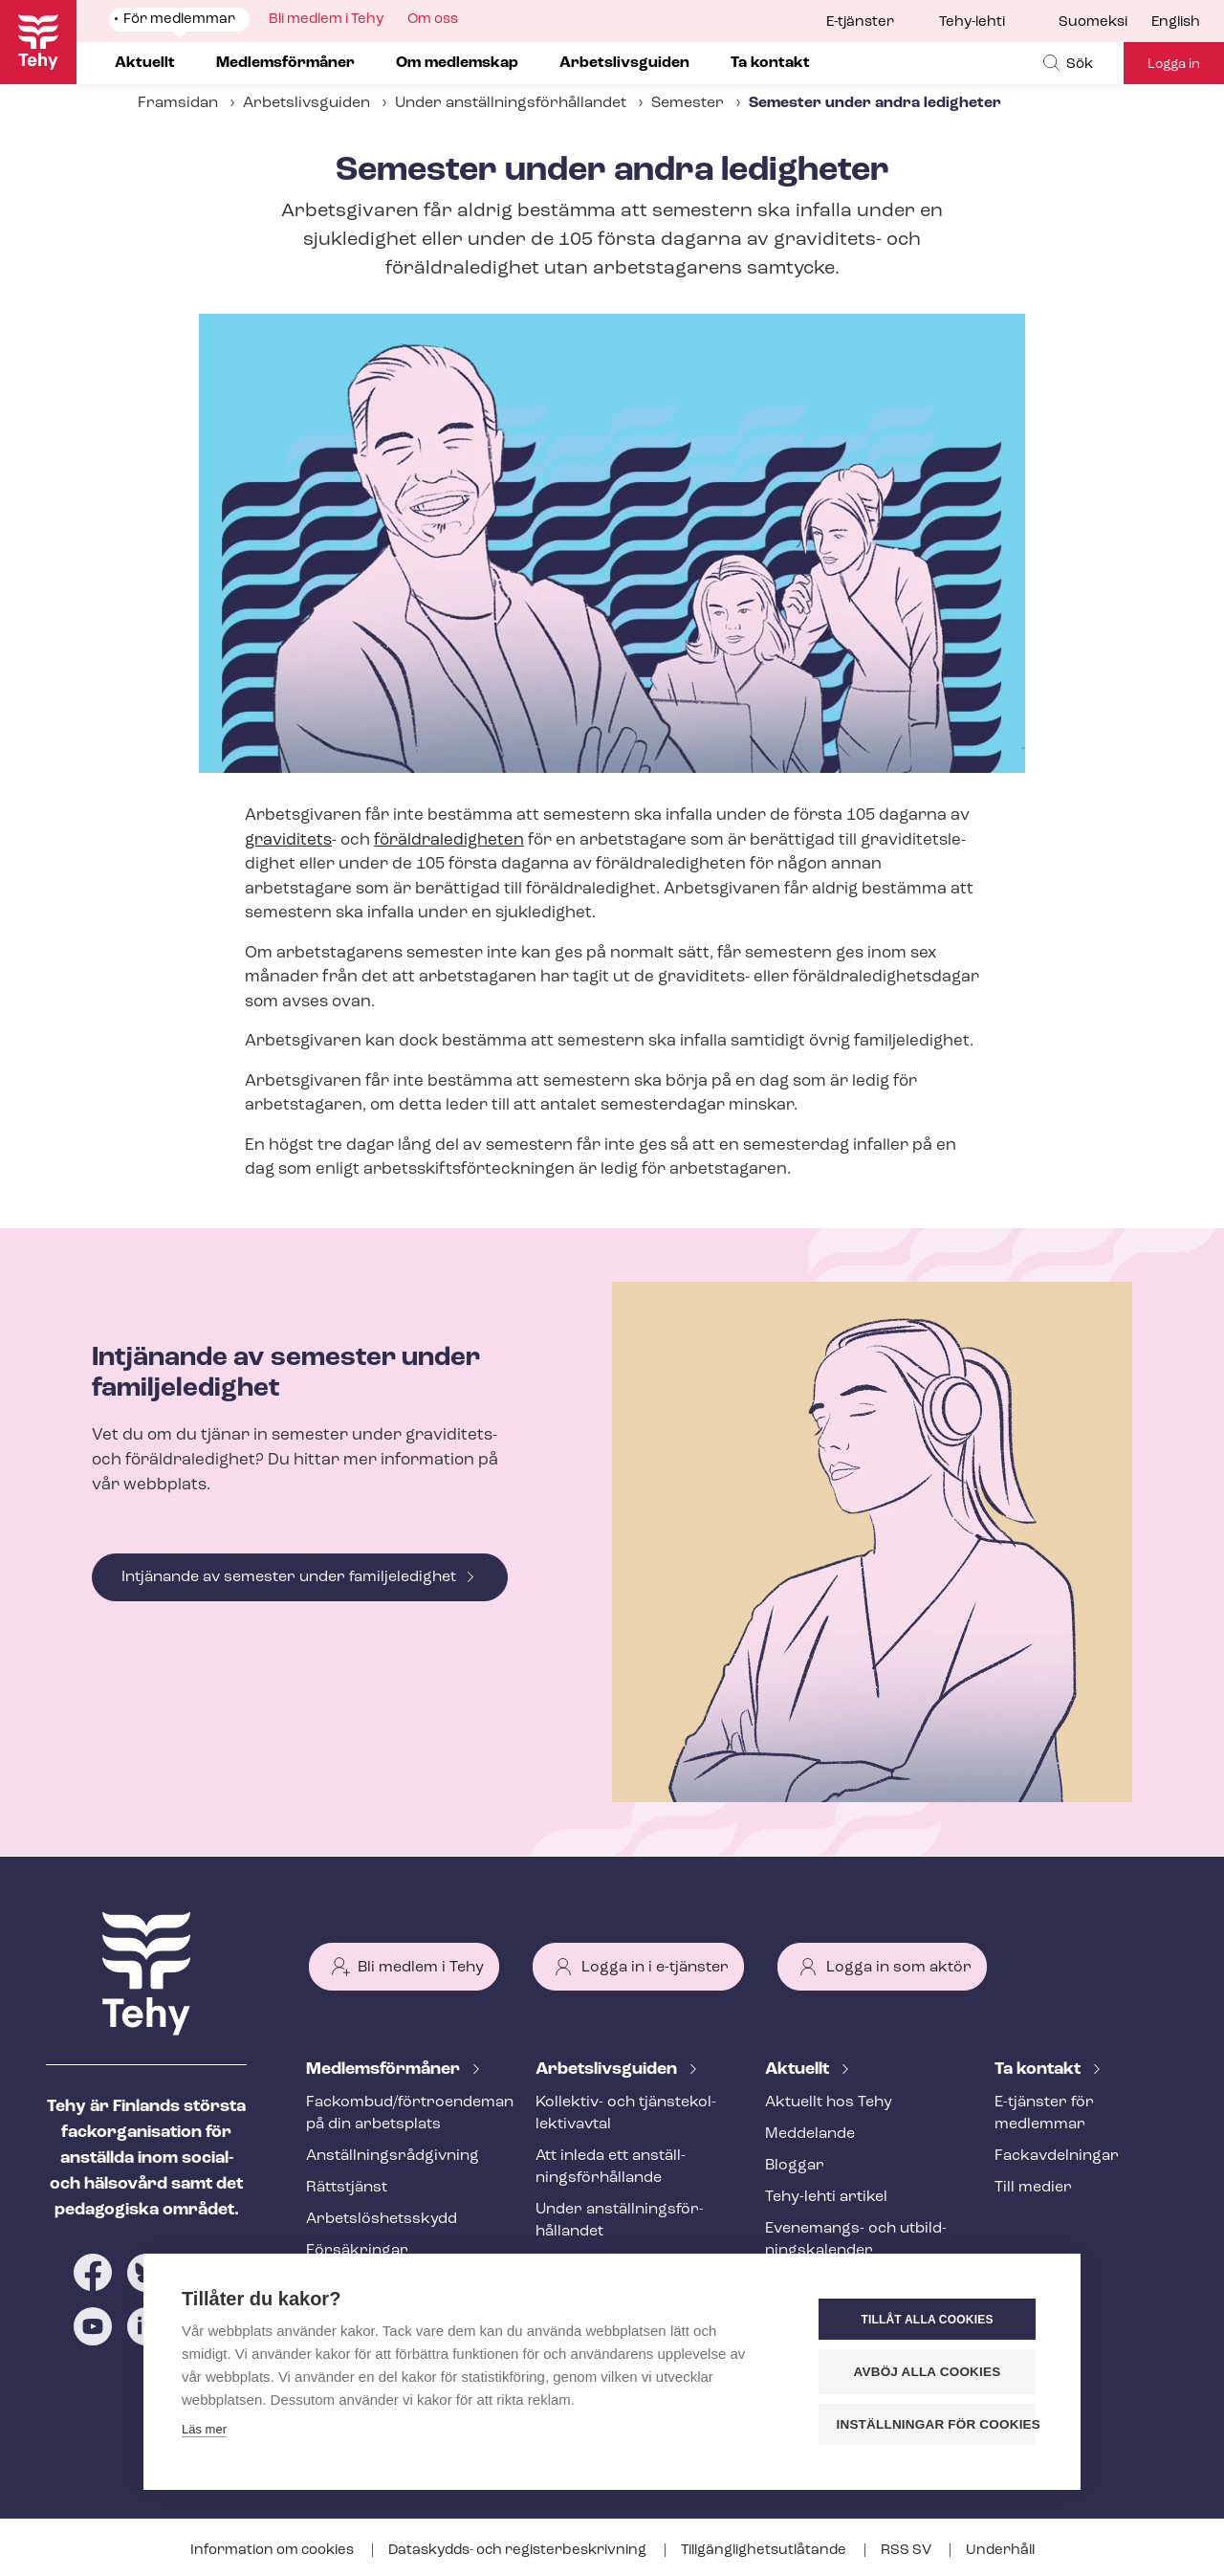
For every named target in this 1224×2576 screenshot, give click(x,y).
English (1175, 22)
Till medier (1033, 2187)
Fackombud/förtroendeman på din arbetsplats (398, 2113)
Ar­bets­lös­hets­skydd (381, 2219)
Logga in (1174, 64)
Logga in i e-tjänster (655, 1967)
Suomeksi (1093, 22)
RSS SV (907, 2550)
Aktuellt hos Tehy (828, 2102)
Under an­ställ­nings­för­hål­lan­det (510, 103)
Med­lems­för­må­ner (385, 2069)
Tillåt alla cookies (927, 2319)
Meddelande (810, 2134)
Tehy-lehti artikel (826, 2197)
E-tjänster (860, 22)
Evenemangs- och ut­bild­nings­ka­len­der (856, 2239)
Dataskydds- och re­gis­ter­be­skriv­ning (518, 2550)
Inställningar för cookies (937, 2424)
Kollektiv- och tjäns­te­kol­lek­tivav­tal (626, 2113)
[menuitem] (1105, 23)
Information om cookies (273, 2550)
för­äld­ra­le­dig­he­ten (449, 840)
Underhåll (1000, 2550)
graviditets (288, 840)
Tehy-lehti (972, 22)
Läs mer (204, 2429)
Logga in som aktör (899, 1967)
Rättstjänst (346, 2187)
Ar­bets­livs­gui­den (608, 2069)
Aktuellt (799, 2069)
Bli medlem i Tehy (421, 1967)
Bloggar (794, 2165)
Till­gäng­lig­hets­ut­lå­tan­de (765, 2550)
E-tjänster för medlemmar (1044, 2113)
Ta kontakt (1039, 2069)
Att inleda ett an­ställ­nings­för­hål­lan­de (611, 2167)
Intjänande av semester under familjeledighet (288, 1577)
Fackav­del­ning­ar (1056, 2156)
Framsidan (178, 103)
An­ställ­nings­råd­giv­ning (392, 2156)
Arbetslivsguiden (306, 103)
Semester (687, 103)
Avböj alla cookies (927, 2372)
